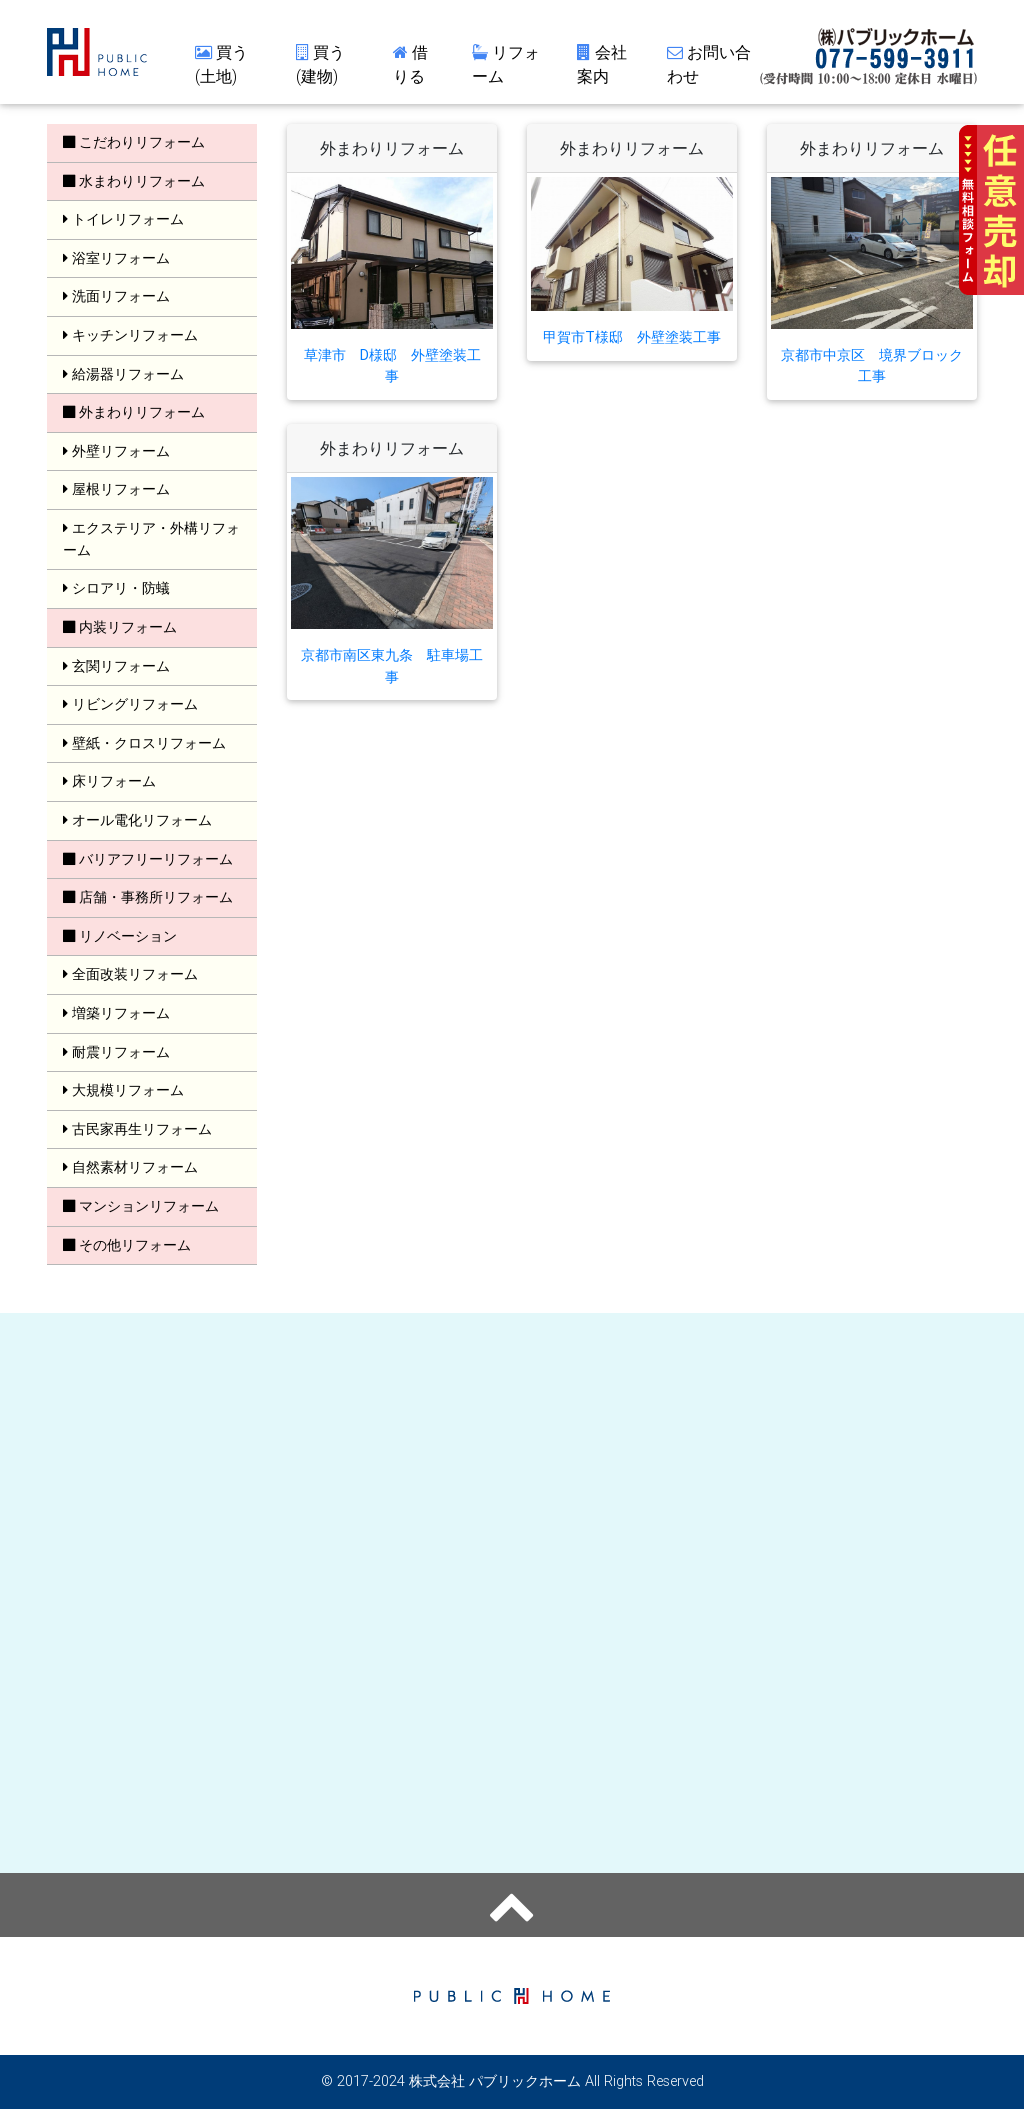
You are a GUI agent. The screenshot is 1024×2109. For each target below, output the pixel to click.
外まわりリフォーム (134, 412)
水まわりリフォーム (134, 181)
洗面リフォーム (116, 296)
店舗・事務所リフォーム (148, 897)
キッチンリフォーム (130, 335)
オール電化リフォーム (137, 820)
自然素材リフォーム (130, 1167)
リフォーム (506, 68)
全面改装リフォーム (130, 974)
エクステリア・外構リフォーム (151, 539)
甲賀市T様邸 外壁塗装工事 (632, 337)
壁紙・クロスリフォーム (144, 743)
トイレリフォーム (123, 219)
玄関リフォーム (116, 666)
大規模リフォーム (123, 1090)
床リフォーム (109, 781)
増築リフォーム (116, 1013)
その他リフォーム (127, 1245)
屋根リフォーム (116, 489)
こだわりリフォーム (134, 142)
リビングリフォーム (130, 704)
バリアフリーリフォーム (148, 859)
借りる (410, 68)
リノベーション (120, 936)
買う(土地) (221, 68)
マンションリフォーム (141, 1206)
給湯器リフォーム (123, 374)
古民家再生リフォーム (137, 1129)
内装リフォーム (120, 627)
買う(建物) (320, 68)
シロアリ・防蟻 (116, 588)
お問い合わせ (709, 68)
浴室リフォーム (116, 258)
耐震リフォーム (116, 1052)
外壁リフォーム (116, 451)
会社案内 (602, 68)
